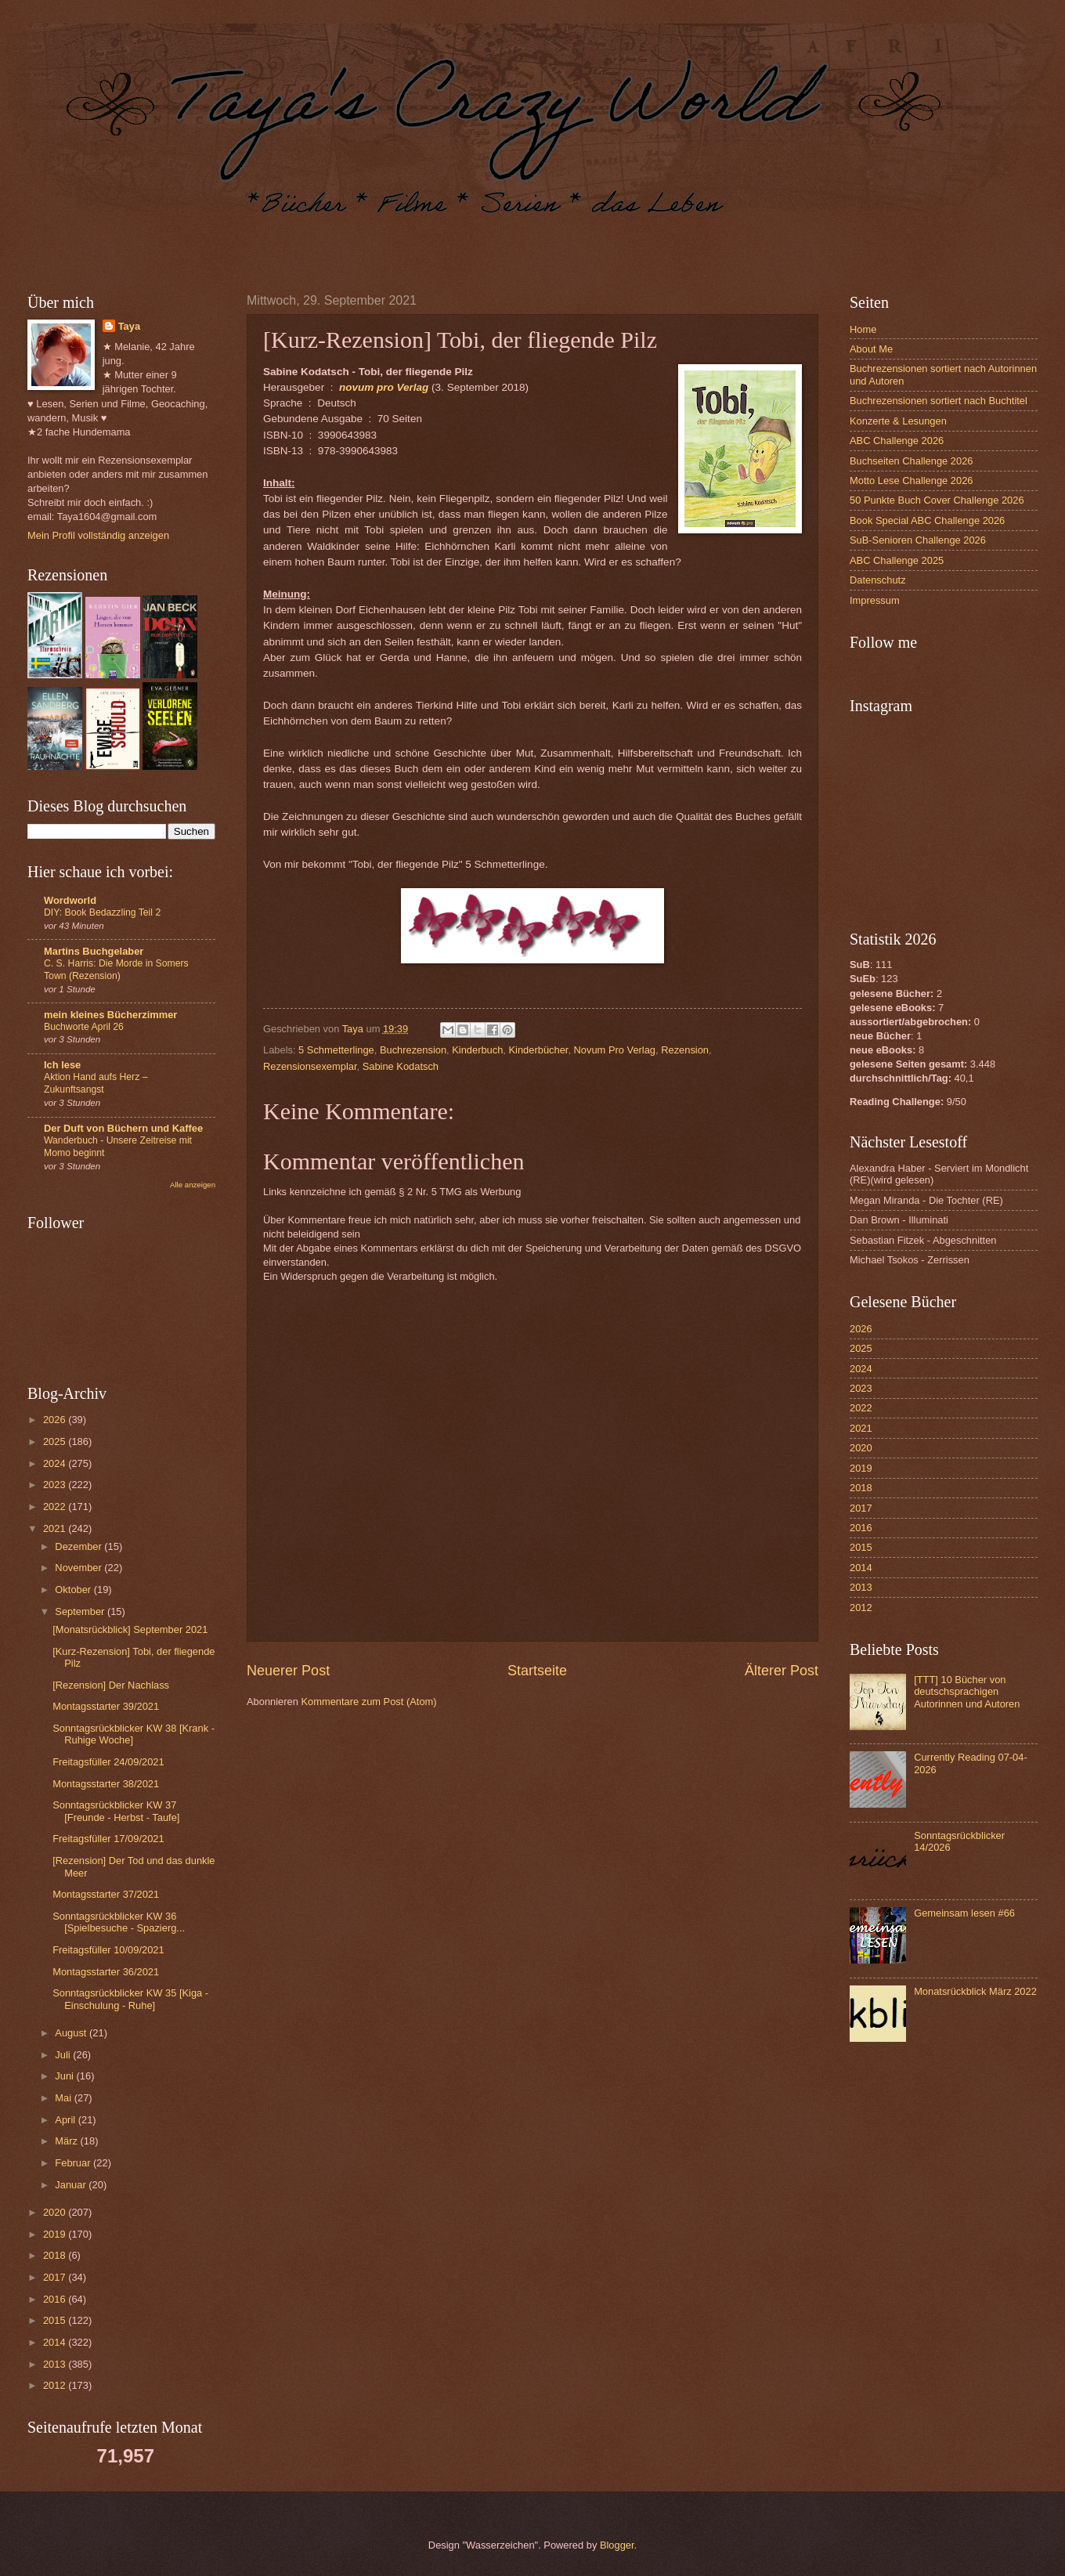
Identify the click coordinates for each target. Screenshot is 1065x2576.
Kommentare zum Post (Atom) (368, 1701)
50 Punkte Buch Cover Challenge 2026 (937, 500)
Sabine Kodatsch (401, 1066)
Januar (71, 2185)
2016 (55, 2299)
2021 (55, 1528)
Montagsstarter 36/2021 (105, 1972)
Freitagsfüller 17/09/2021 (108, 1838)
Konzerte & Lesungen (898, 421)
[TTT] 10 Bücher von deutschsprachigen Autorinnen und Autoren (967, 1692)
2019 (55, 2234)
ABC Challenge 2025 (897, 560)
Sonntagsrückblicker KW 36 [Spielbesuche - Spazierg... (118, 1922)
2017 (55, 2277)
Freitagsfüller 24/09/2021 (108, 1762)
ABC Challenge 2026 (897, 440)
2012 (55, 2385)
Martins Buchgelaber (93, 951)
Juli (64, 2055)
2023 (55, 1484)
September (81, 1611)
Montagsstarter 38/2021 (105, 1784)
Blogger (617, 2545)
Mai (64, 2098)
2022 (55, 1506)
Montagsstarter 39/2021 (105, 1706)
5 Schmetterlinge (336, 1050)
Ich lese (62, 1065)
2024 (55, 1463)
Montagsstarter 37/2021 (105, 1894)
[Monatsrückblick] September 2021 (130, 1629)
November (79, 1567)
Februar (74, 2163)
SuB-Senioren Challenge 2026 (918, 540)
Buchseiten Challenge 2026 (911, 461)
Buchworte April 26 (84, 1026)
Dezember (79, 1546)
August (72, 2033)
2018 (55, 2255)
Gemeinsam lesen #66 (964, 1913)
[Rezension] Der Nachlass (110, 1685)
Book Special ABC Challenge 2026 (927, 520)
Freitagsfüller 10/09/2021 (108, 1950)
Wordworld (70, 900)
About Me (871, 349)
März (67, 2141)
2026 (55, 1419)
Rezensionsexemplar (310, 1066)
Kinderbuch (477, 1050)
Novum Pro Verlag (614, 1050)
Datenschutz (878, 580)
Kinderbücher (539, 1050)
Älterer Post (781, 1670)
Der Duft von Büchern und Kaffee (123, 1128)
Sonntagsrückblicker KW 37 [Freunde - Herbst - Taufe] (115, 1811)
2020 (55, 2212)
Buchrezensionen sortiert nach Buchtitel (938, 400)
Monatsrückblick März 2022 (975, 1991)
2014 (55, 2342)
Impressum (875, 600)
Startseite (537, 1670)
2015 (55, 2320)
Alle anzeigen (192, 1184)
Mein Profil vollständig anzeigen (98, 535)
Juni (65, 2076)
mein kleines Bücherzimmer (110, 1015)
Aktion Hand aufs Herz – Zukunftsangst (95, 1083)
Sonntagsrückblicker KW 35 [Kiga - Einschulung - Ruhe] (130, 1999)
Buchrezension (413, 1050)
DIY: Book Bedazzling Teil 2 (102, 912)
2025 (55, 1441)
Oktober (74, 1589)
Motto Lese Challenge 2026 (911, 480)
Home (863, 329)
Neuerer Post (288, 1670)
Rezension (685, 1050)
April (66, 2120)
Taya (129, 326)
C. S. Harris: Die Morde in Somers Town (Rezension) (116, 969)
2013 (55, 2364)
